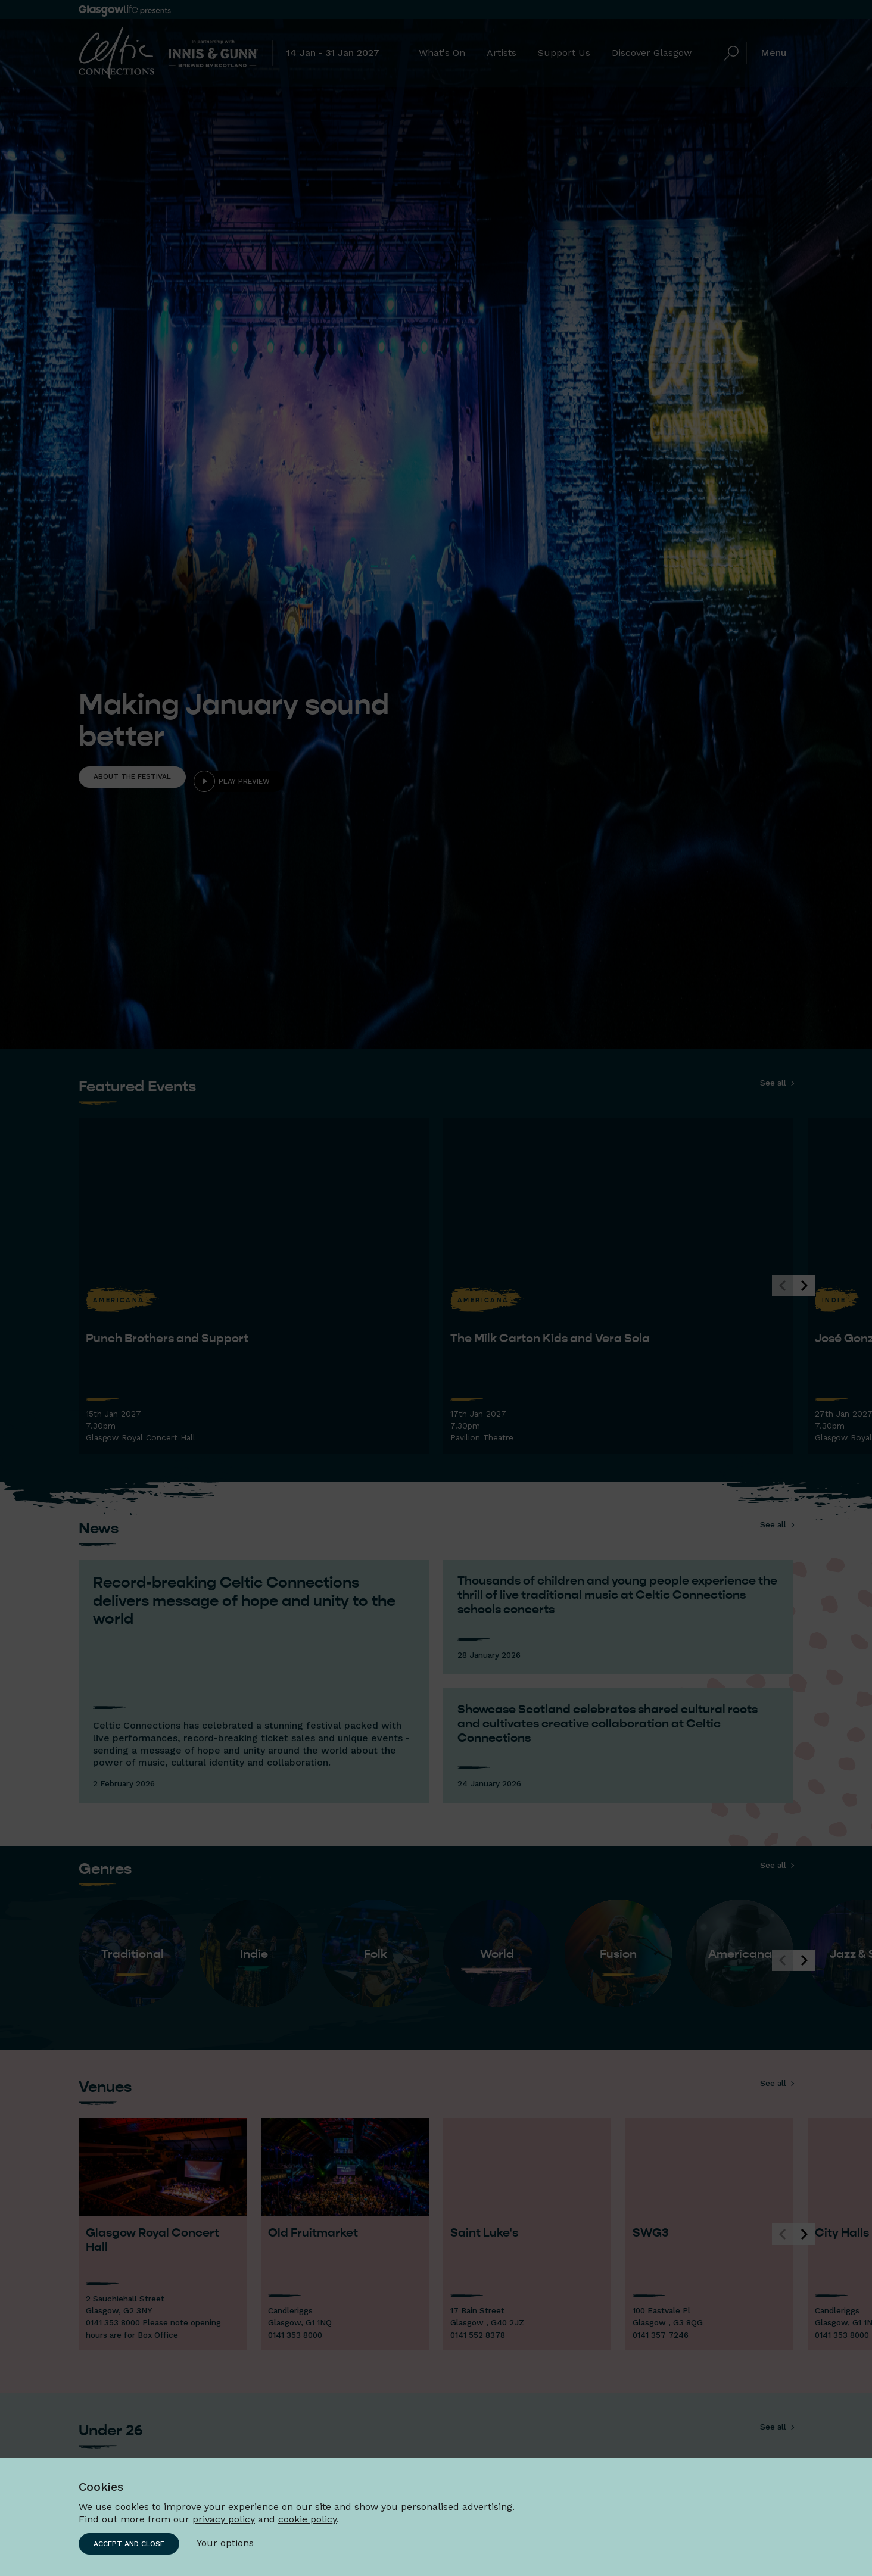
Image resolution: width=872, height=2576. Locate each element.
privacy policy (223, 2519)
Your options (225, 2543)
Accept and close (129, 2544)
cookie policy (307, 2519)
